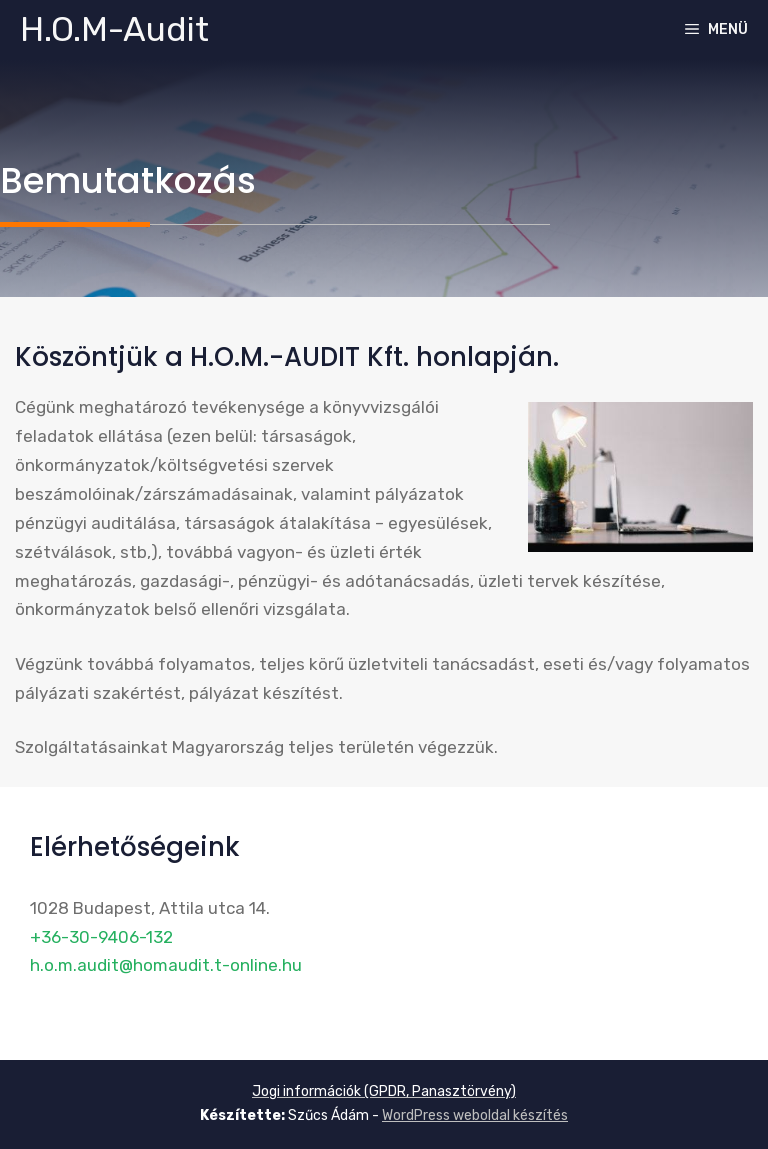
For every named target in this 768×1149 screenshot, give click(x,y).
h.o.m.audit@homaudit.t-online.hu (166, 965)
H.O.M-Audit (114, 29)
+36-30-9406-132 (101, 937)
